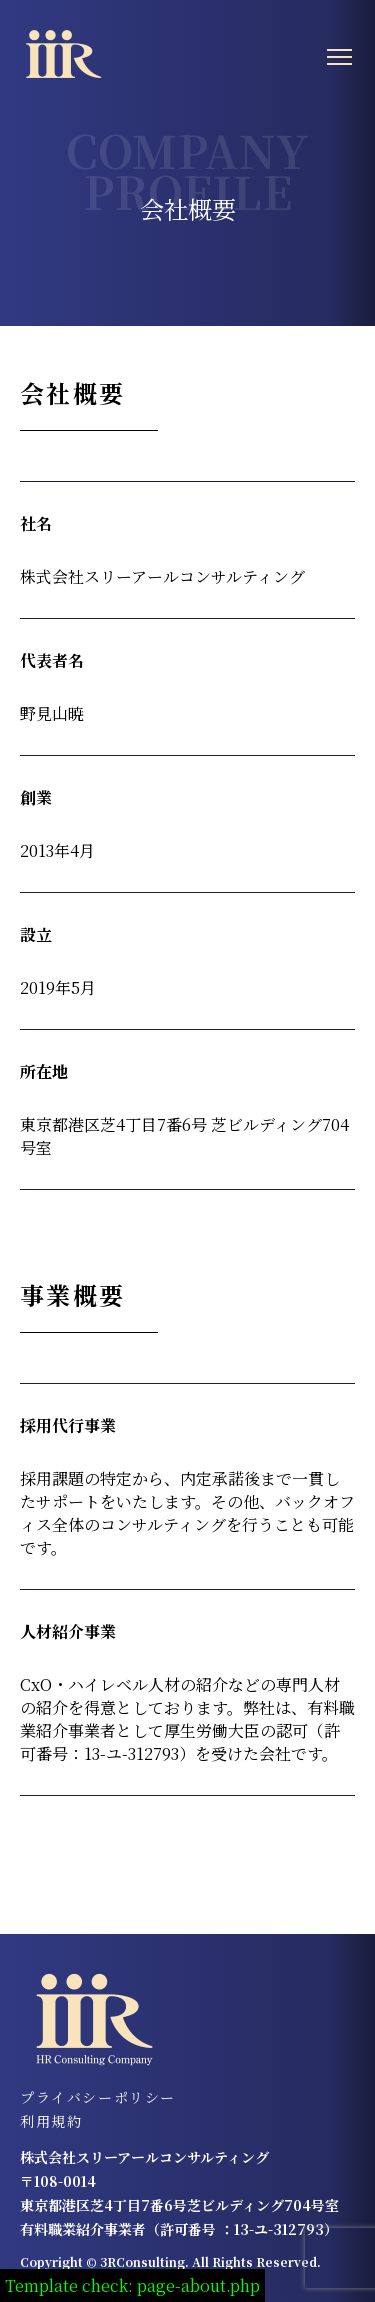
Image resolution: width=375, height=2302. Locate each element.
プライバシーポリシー (98, 2097)
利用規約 (51, 2121)
